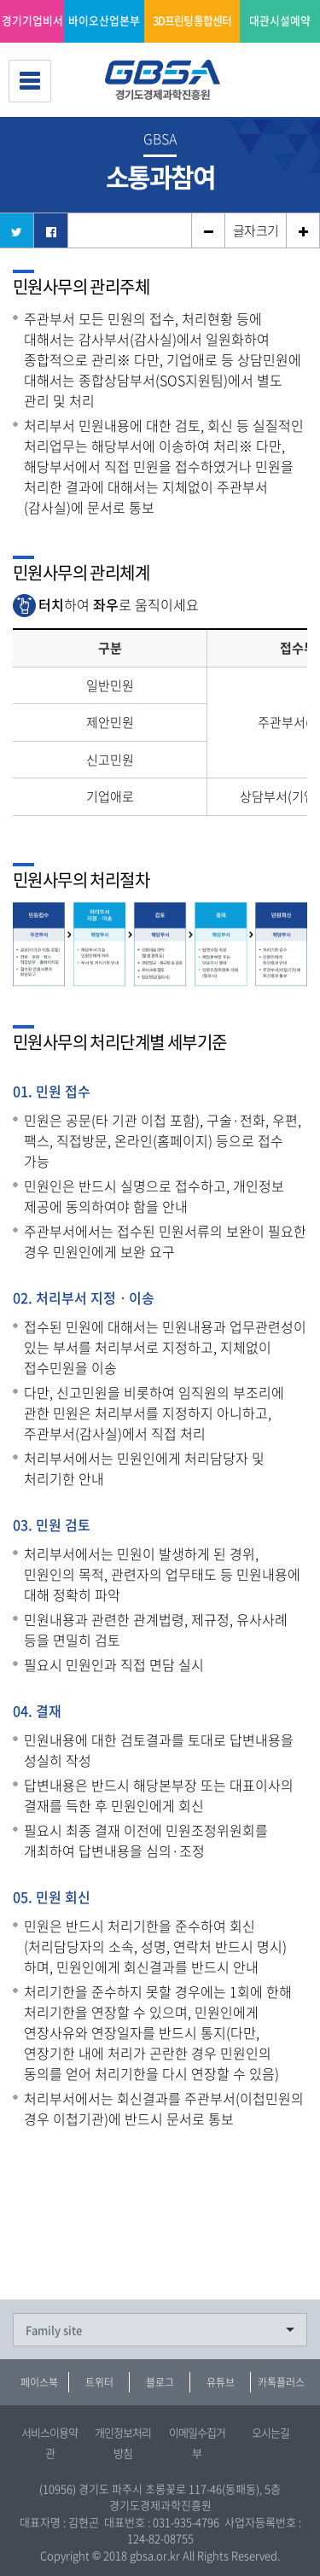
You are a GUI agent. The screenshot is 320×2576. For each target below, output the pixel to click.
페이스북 (39, 2382)
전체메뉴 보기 (30, 81)
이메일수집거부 (197, 2442)
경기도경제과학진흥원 (169, 81)
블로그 (160, 2382)
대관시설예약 (280, 20)
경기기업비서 (32, 20)
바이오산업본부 (104, 20)
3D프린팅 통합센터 (192, 20)
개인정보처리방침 (123, 2442)
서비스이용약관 (49, 2442)
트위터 (99, 2382)
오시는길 (270, 2432)
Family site (54, 2330)
